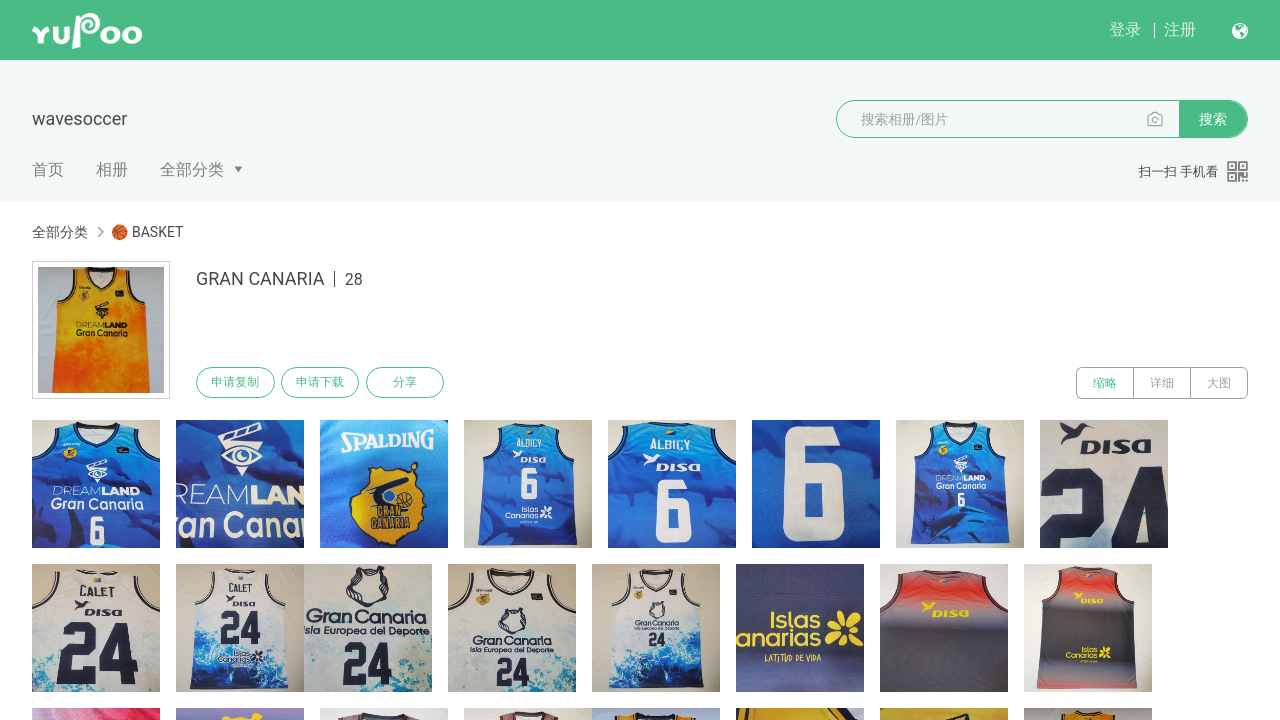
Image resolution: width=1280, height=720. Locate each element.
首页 (48, 169)
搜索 (1213, 119)
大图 (1219, 383)
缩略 (1105, 383)
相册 (112, 169)
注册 (1180, 29)
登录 (1125, 29)
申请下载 (328, 383)
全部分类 (192, 169)
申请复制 (238, 383)
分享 (418, 383)
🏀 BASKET (147, 232)
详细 (1162, 383)
